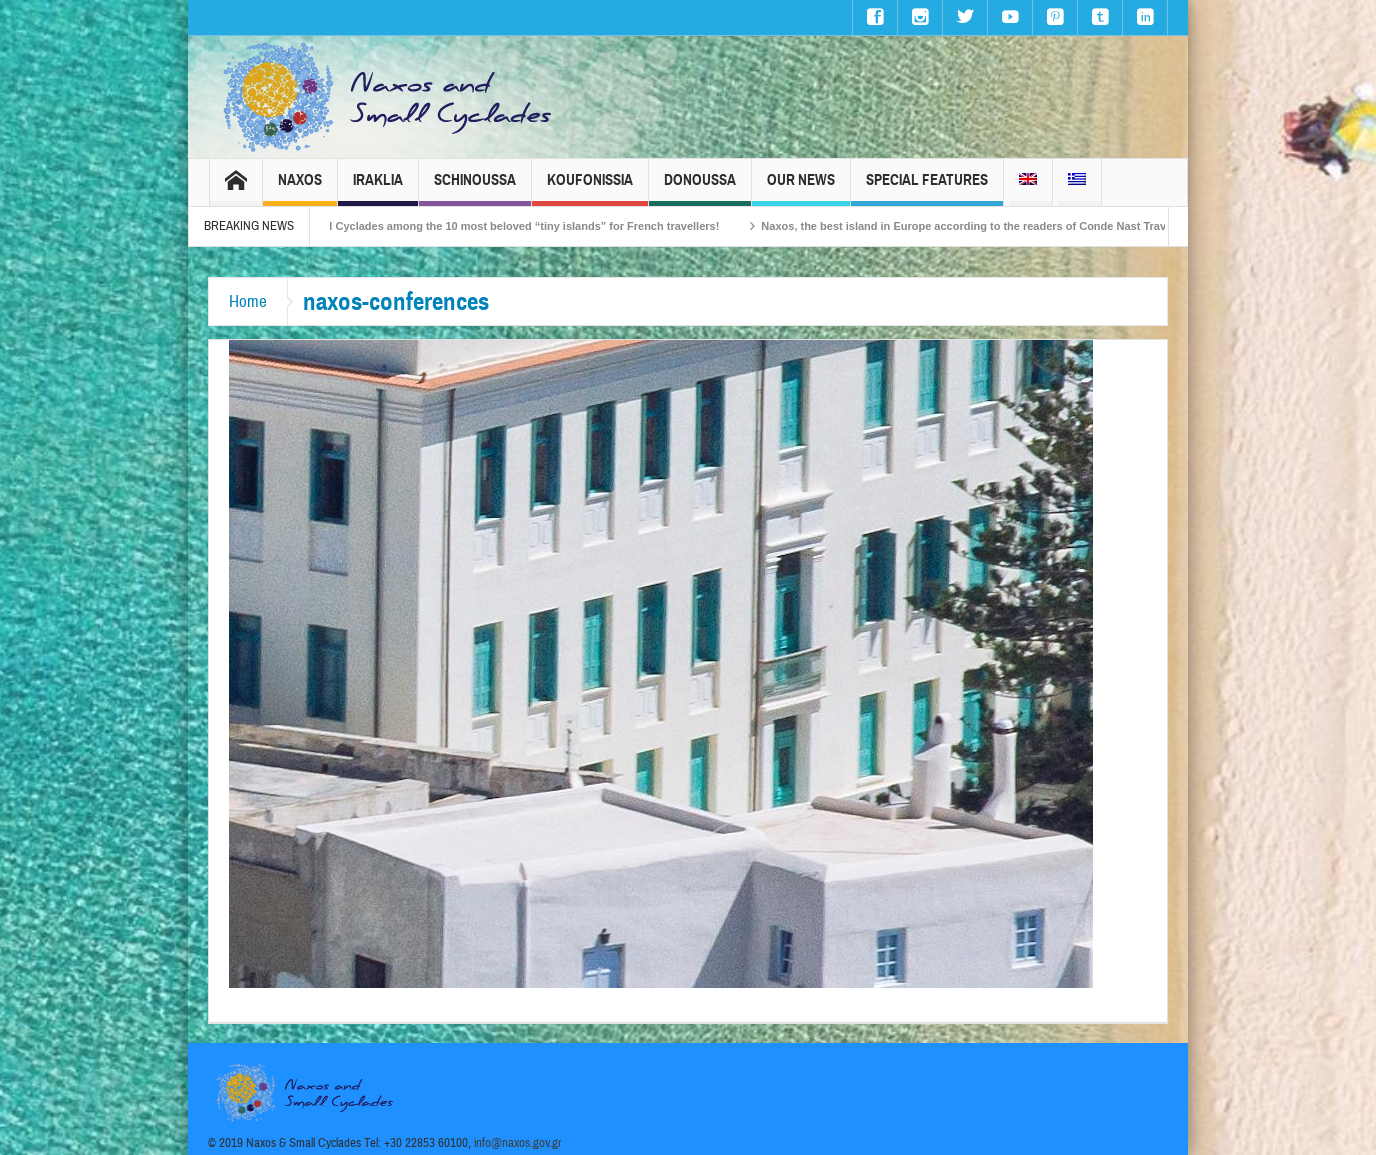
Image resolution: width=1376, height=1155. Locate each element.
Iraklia (378, 188)
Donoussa (700, 188)
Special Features (927, 188)
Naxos (300, 188)
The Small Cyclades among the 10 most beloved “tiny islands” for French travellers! (511, 226)
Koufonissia (590, 188)
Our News (801, 188)
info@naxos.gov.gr (518, 1143)
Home (248, 301)
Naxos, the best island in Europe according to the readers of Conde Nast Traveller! (988, 226)
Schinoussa (475, 188)
